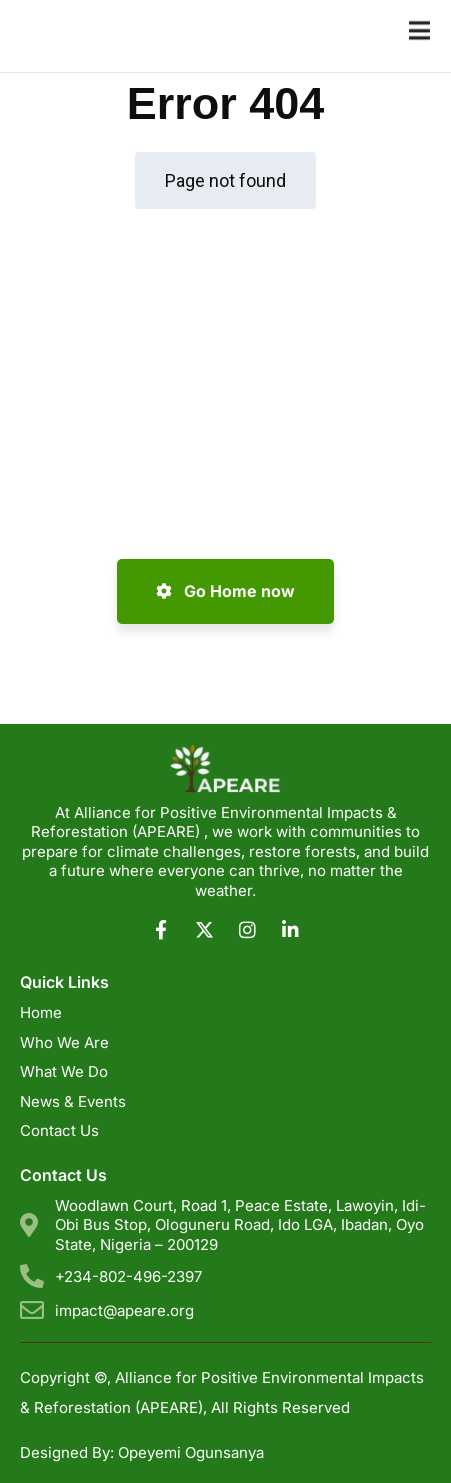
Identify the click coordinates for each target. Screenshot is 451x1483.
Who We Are (64, 1042)
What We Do (64, 1071)
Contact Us (59, 1130)
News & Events (73, 1101)
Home (41, 1012)
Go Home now (225, 591)
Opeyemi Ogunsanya (191, 1452)
